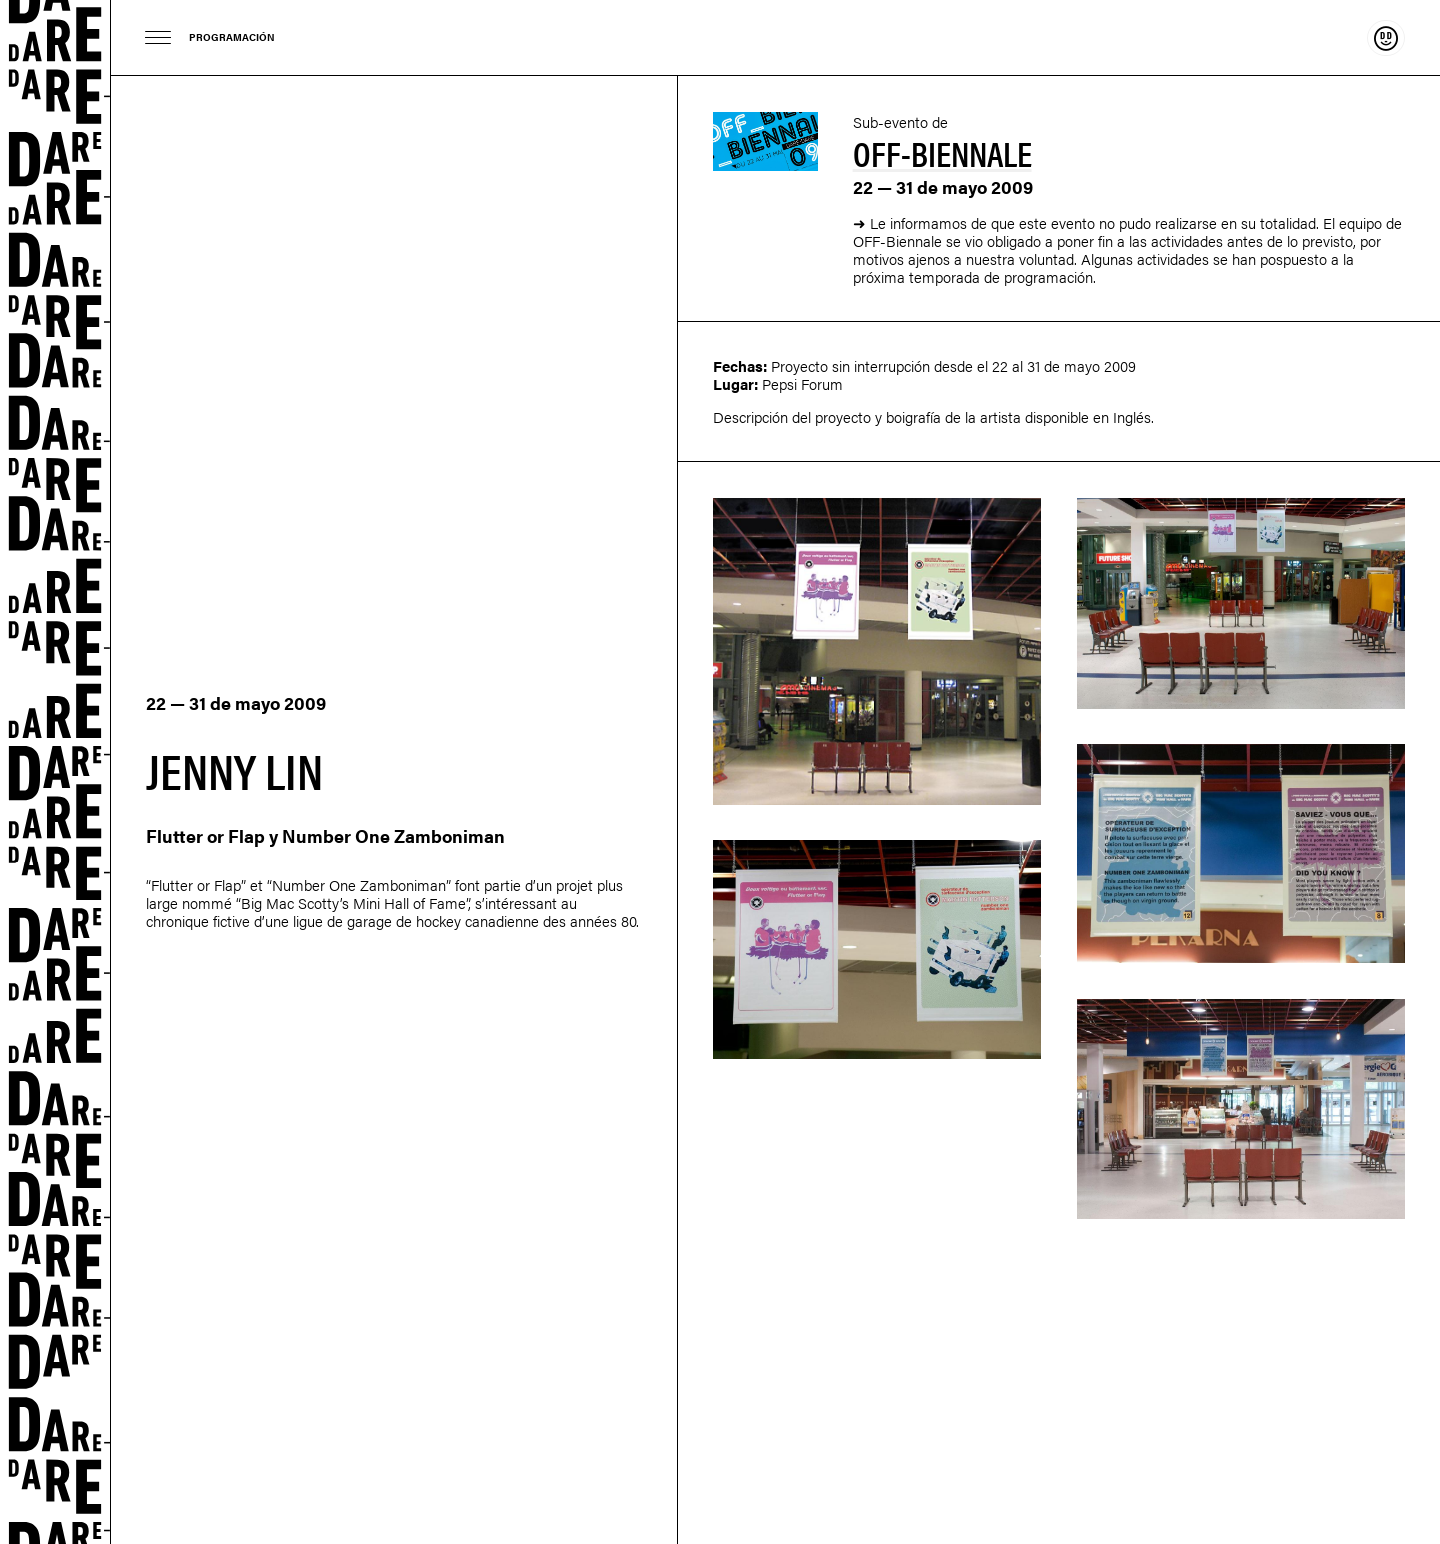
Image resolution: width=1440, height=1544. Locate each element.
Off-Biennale (942, 152)
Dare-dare (55, 772)
